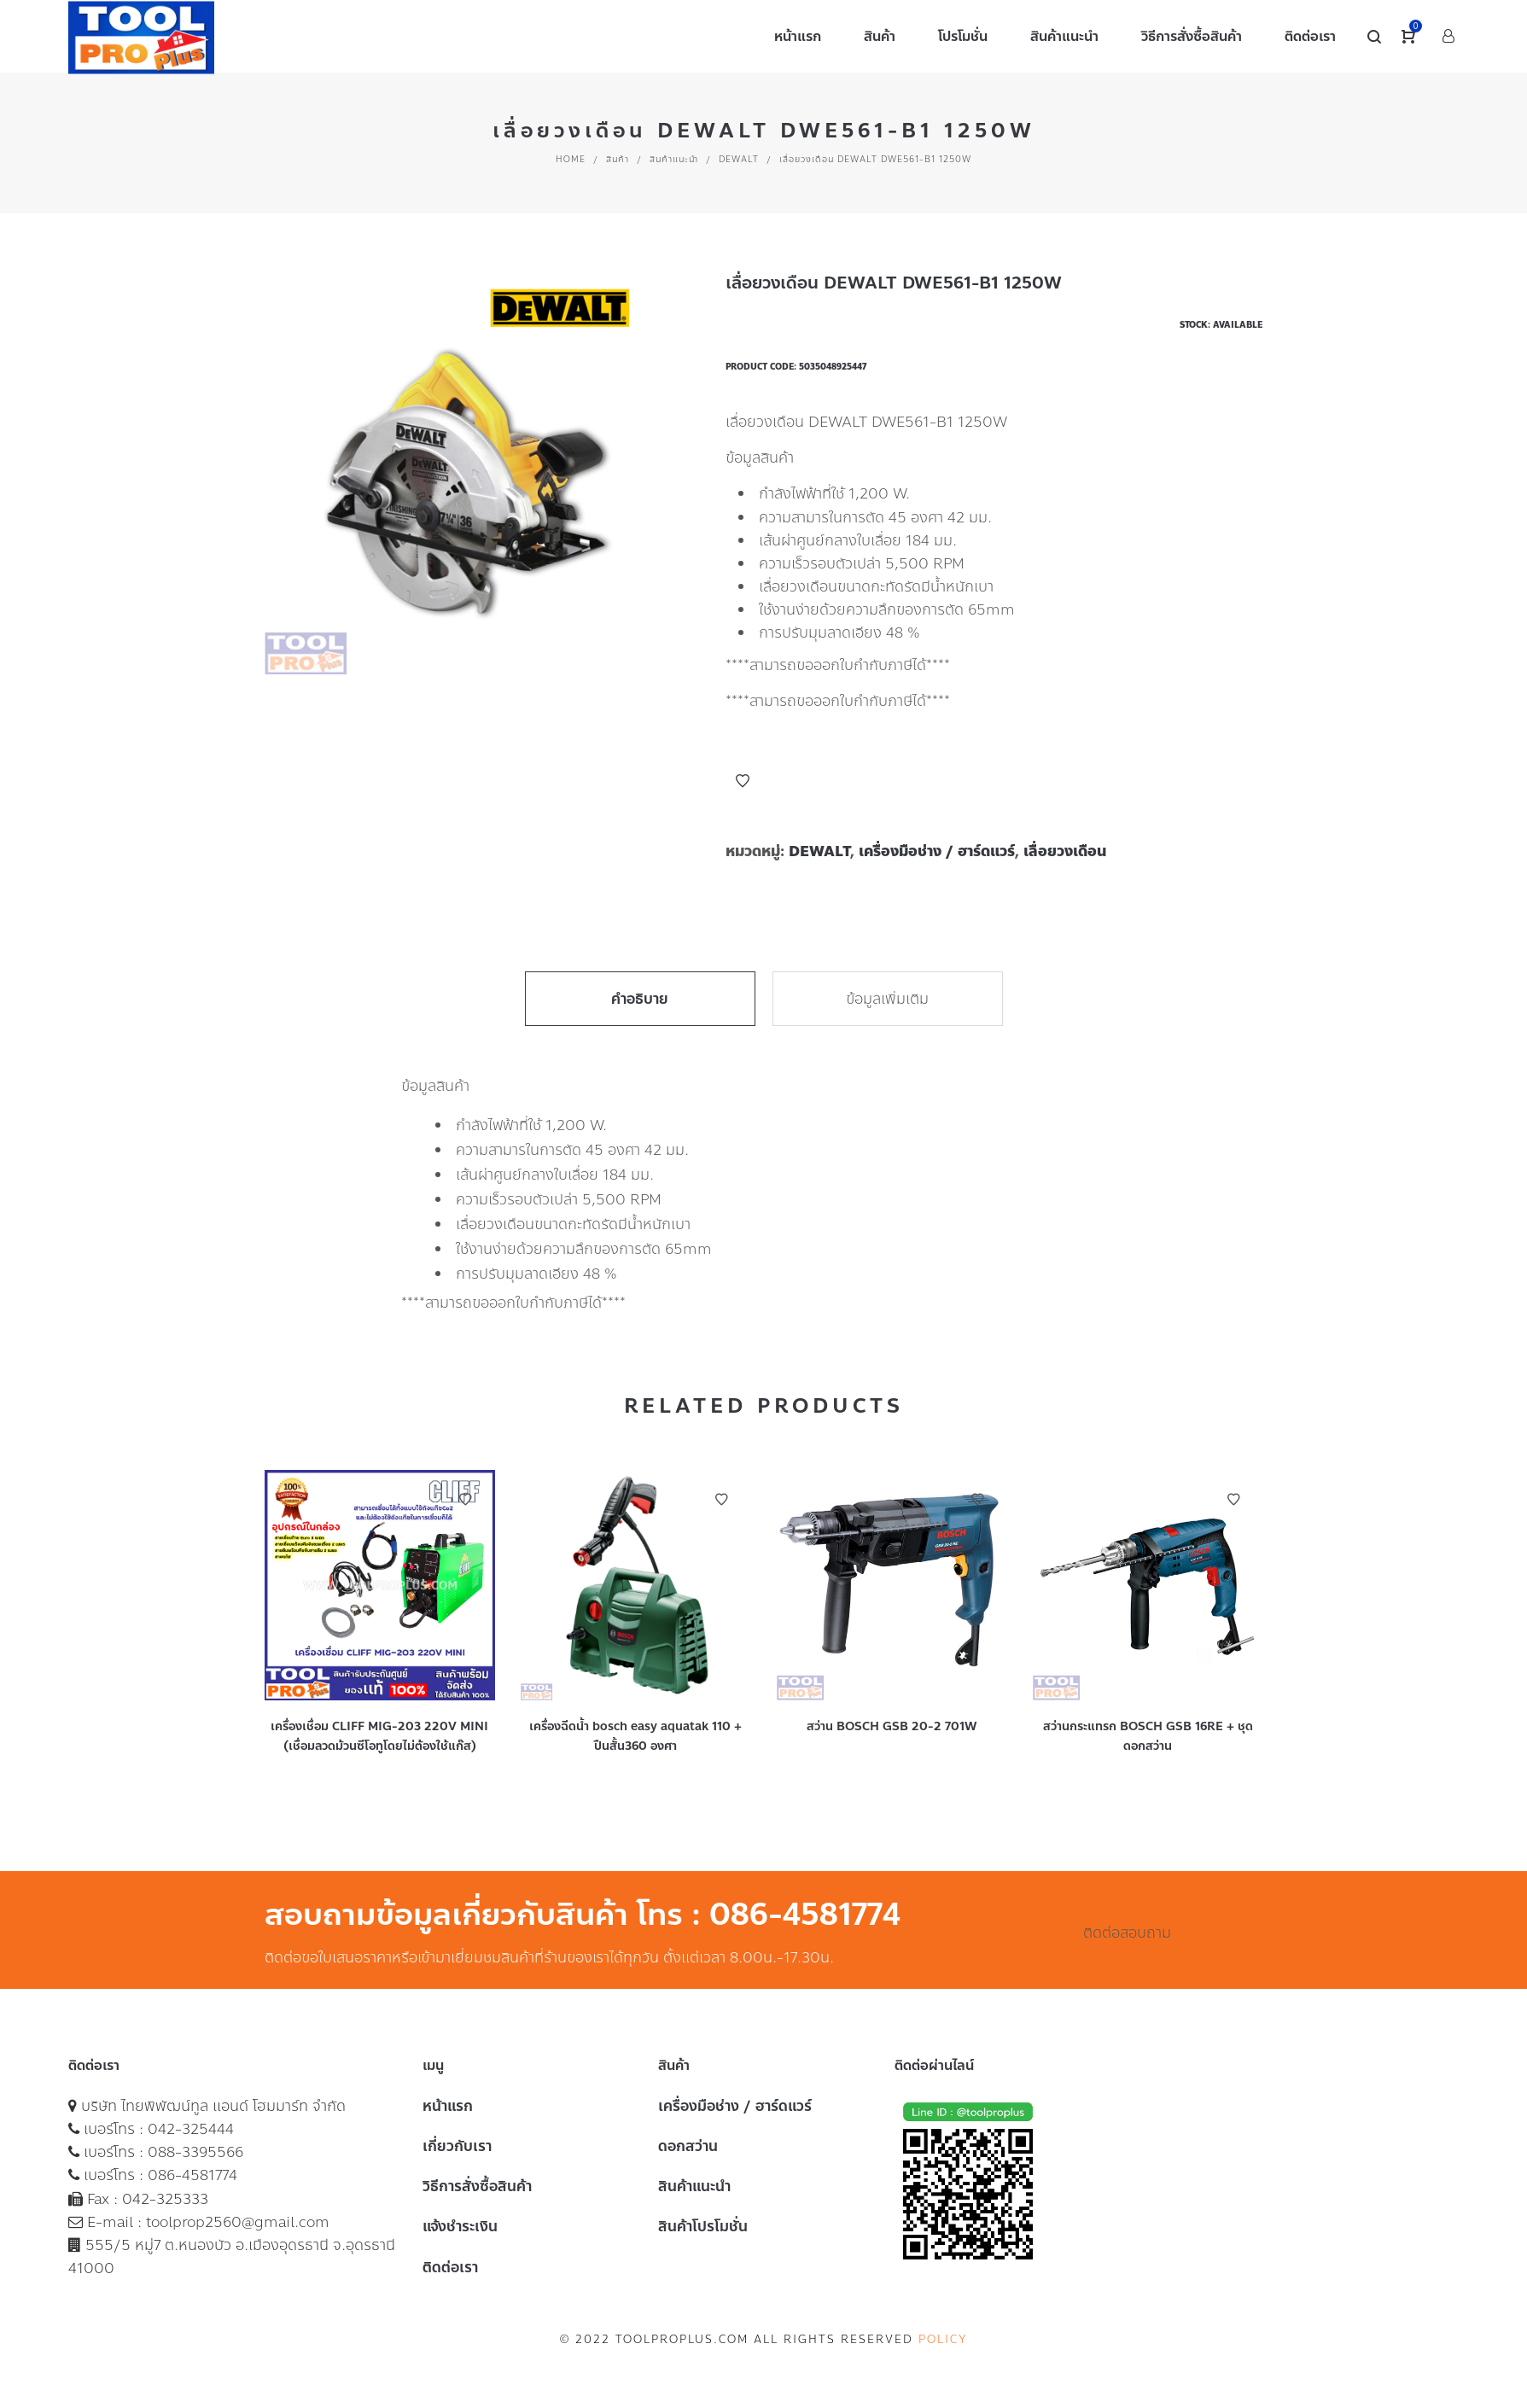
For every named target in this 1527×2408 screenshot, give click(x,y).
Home (571, 159)
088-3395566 (195, 2152)
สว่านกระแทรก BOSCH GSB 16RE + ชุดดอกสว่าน (1148, 1735)
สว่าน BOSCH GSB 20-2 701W (891, 1726)
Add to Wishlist (743, 781)
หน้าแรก (448, 2106)
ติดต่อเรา (450, 2267)
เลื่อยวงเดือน (1064, 851)
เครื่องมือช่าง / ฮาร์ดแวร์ (937, 851)
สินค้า (617, 159)
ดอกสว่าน (688, 2146)
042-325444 (191, 2129)
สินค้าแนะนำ (674, 159)
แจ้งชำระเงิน (460, 2226)
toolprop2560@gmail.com (237, 2222)
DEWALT (739, 159)
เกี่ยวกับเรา (457, 2146)
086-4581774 (192, 2175)
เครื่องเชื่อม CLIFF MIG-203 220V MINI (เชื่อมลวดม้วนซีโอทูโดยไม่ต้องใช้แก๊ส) (379, 1735)
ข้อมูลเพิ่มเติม (887, 999)
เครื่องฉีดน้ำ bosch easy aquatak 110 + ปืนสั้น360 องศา (635, 1735)
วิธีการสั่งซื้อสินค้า (477, 2186)
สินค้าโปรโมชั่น (703, 2226)
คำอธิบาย (639, 999)
